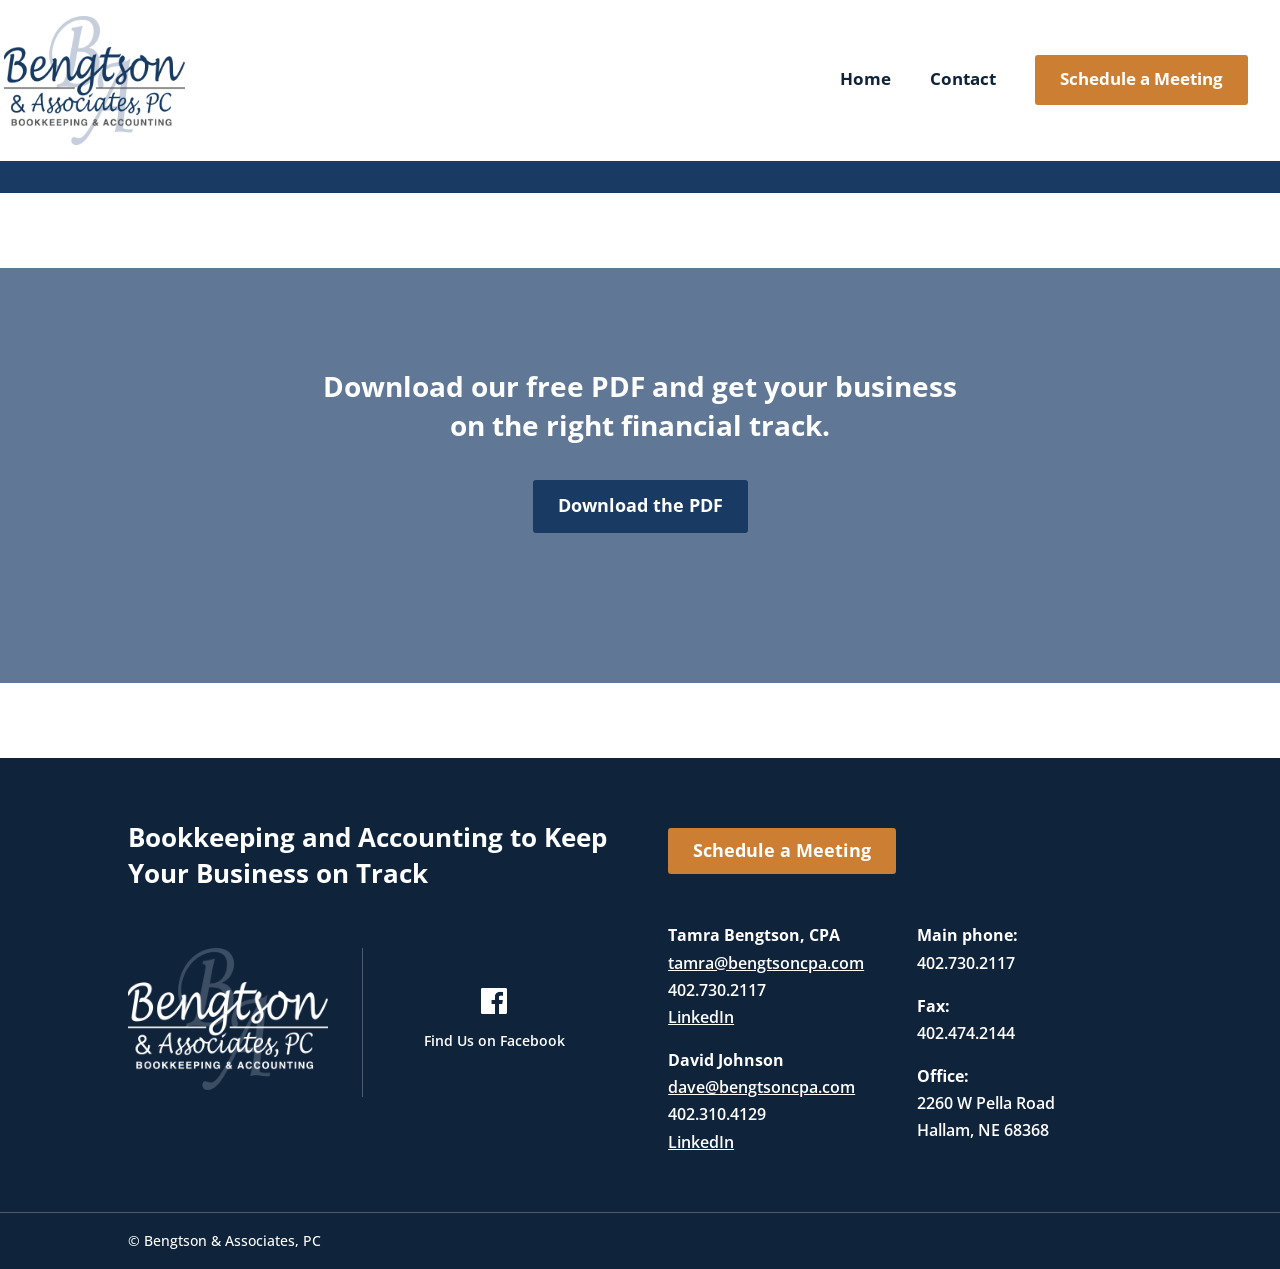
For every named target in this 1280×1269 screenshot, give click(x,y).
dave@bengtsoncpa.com (761, 1087)
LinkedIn (701, 1017)
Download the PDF (640, 505)
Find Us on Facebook (494, 1040)
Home (865, 81)
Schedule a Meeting (1141, 78)
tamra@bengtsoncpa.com (766, 963)
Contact (963, 81)
